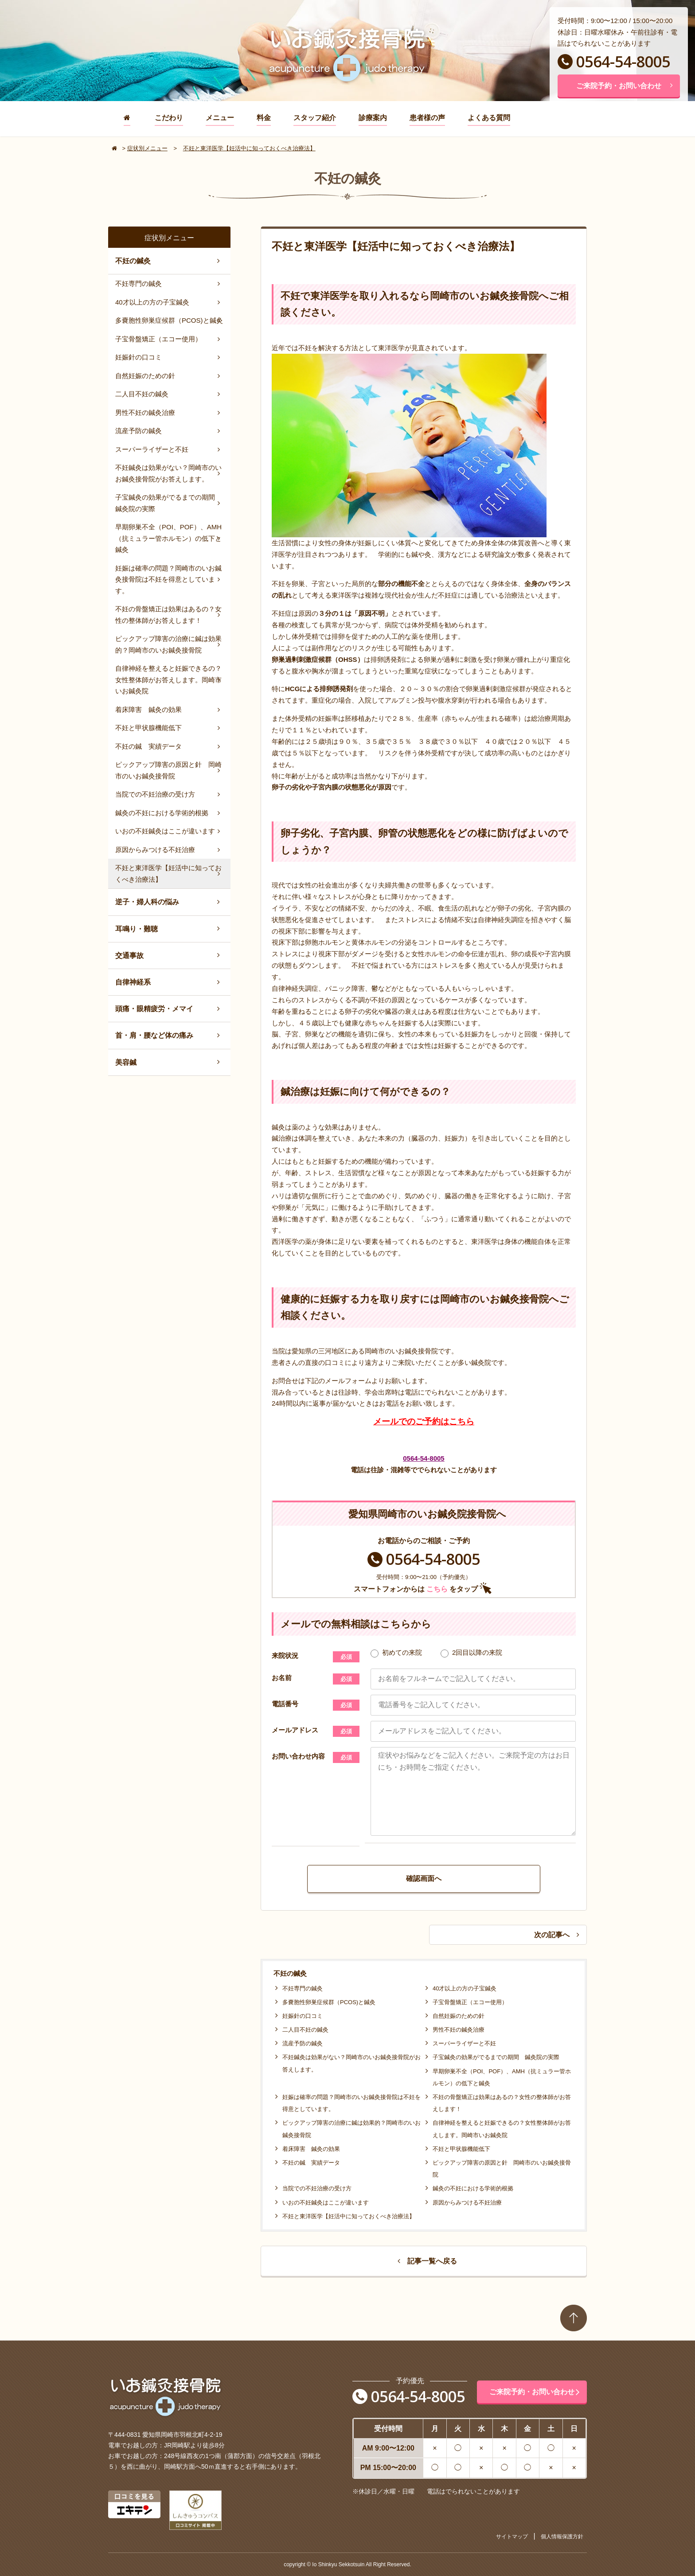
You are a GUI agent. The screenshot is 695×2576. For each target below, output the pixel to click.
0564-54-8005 (614, 61)
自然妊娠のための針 (458, 2016)
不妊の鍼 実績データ (311, 2162)
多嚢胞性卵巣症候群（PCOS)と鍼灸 (328, 2002)
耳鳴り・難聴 (136, 929)
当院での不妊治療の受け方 (316, 2188)
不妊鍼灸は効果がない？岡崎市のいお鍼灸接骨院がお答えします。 (168, 473)
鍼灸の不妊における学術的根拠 (473, 2188)
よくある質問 (489, 117)
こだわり (169, 117)
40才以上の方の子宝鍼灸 (464, 1988)
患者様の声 (427, 117)
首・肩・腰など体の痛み (154, 1035)
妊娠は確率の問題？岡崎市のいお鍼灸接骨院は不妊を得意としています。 (168, 579)
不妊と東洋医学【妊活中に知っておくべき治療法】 (348, 2216)
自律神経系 (133, 982)
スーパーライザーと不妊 (464, 2043)
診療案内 (373, 117)
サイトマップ (512, 2536)
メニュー (220, 117)
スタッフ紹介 (314, 117)
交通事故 (129, 955)
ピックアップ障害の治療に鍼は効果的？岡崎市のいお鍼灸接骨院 (168, 644)
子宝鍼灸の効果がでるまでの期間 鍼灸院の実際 (496, 2057)
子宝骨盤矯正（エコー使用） (470, 2002)
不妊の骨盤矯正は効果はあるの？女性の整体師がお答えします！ (168, 614)
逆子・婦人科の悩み (147, 902)
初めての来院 (396, 1653)
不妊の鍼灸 (133, 261)
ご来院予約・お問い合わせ (624, 86)
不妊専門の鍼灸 (302, 1988)
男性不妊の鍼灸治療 (458, 2029)
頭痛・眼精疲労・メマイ (154, 1008)
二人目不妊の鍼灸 (305, 2029)
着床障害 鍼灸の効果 (311, 2149)
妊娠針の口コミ (302, 2016)
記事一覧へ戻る (427, 2261)
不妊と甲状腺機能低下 (461, 2149)
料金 (264, 117)
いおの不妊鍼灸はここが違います (325, 2202)
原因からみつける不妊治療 (467, 2202)
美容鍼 (126, 1062)
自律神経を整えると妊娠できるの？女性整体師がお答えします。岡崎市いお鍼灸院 (168, 680)
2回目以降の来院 (471, 1653)
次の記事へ (556, 1935)
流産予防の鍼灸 (302, 2043)
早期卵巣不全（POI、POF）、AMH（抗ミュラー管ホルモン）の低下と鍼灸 (168, 538)
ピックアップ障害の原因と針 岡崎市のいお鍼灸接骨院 (168, 770)
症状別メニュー (147, 148)
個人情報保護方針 (562, 2536)
